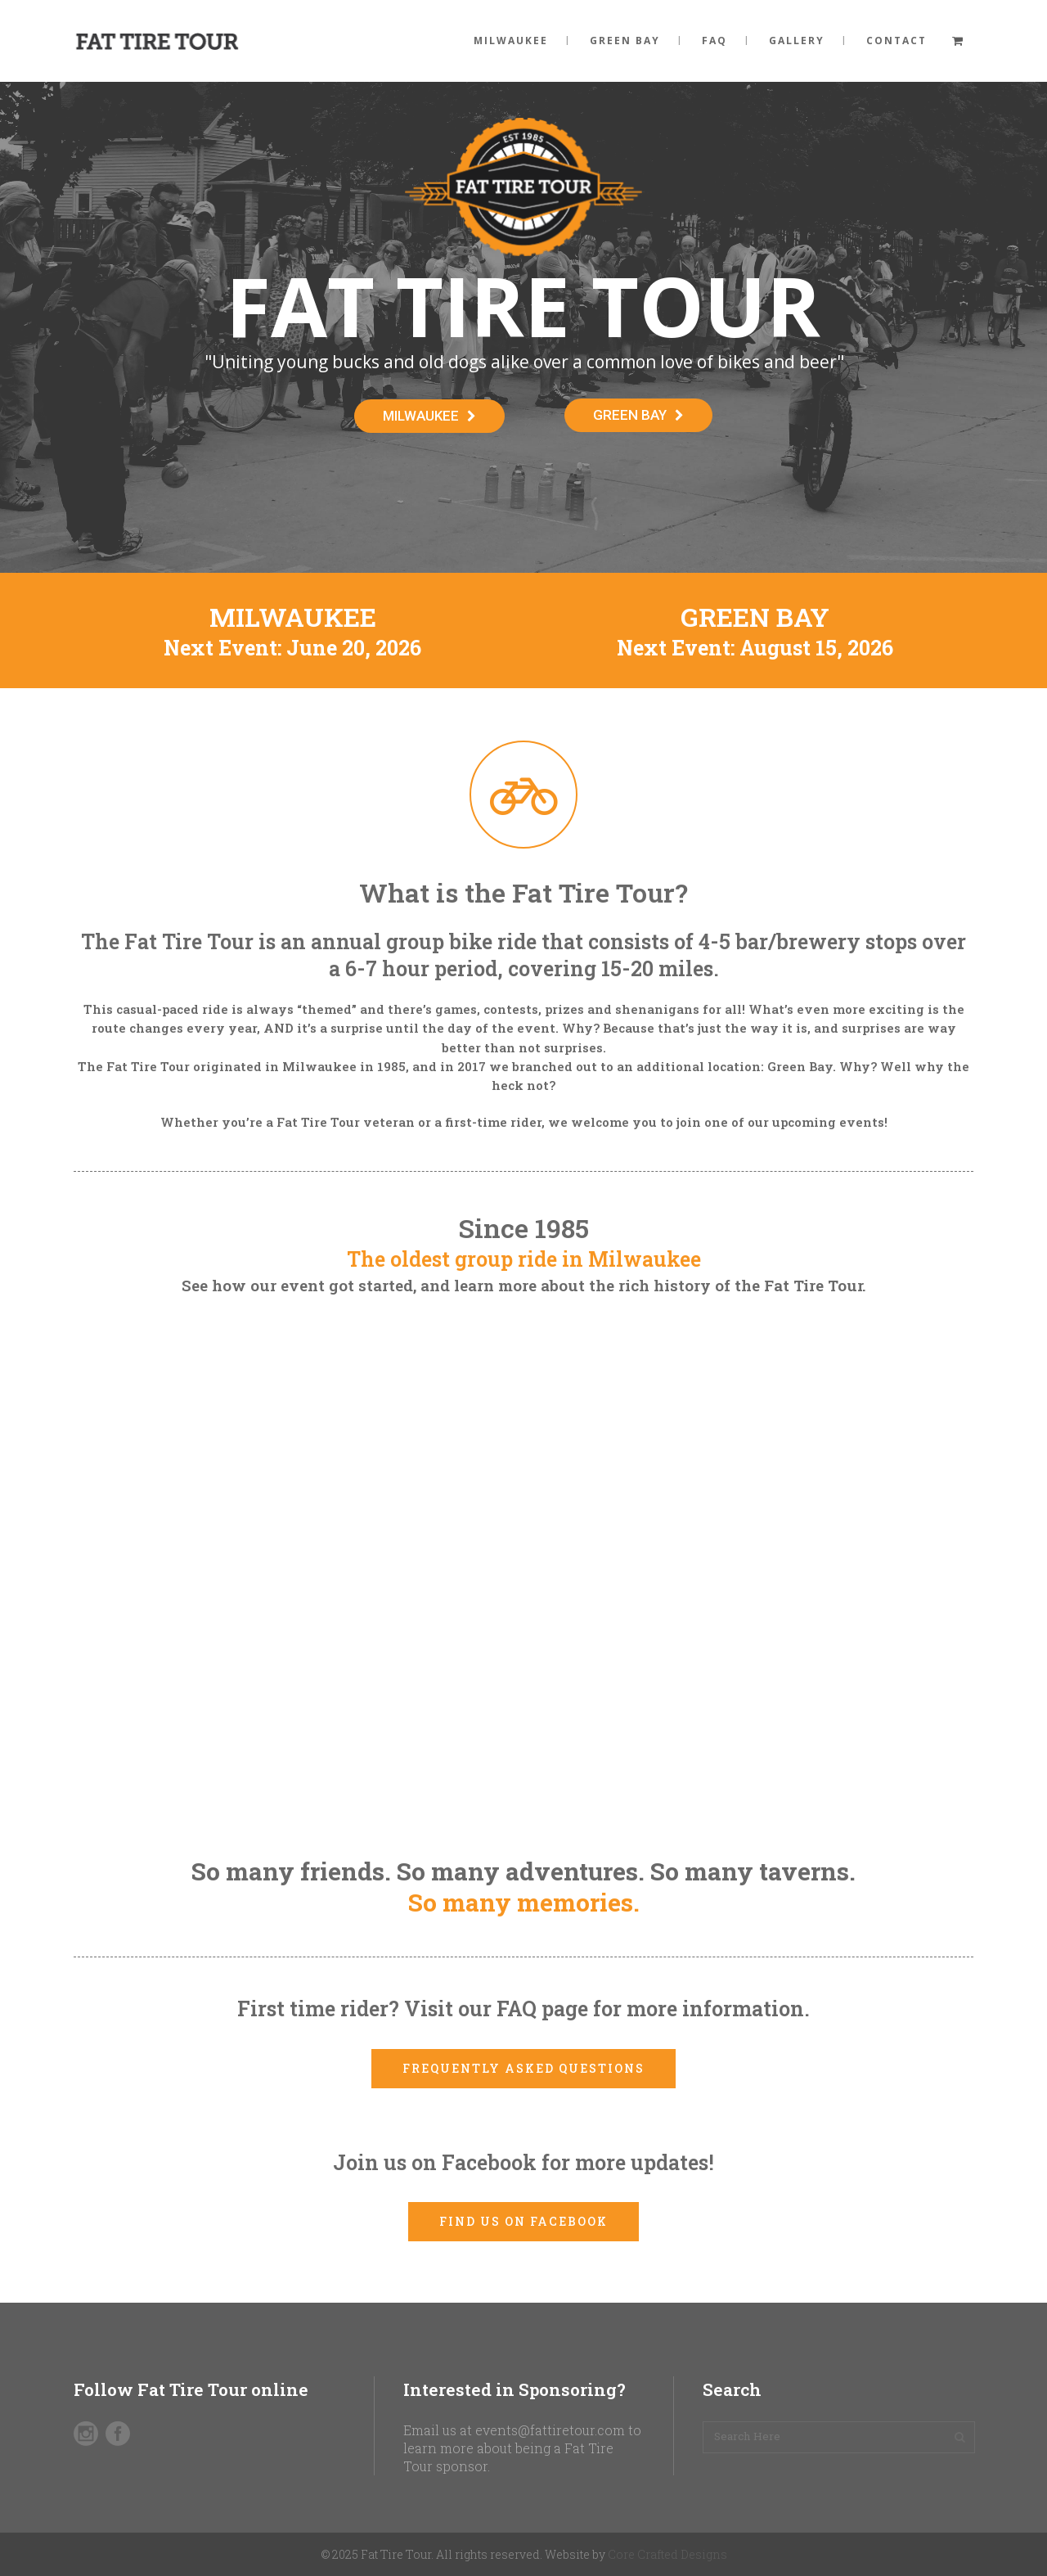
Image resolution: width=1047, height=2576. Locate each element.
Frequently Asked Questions (523, 2068)
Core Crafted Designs (667, 2554)
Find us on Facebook (523, 2221)
